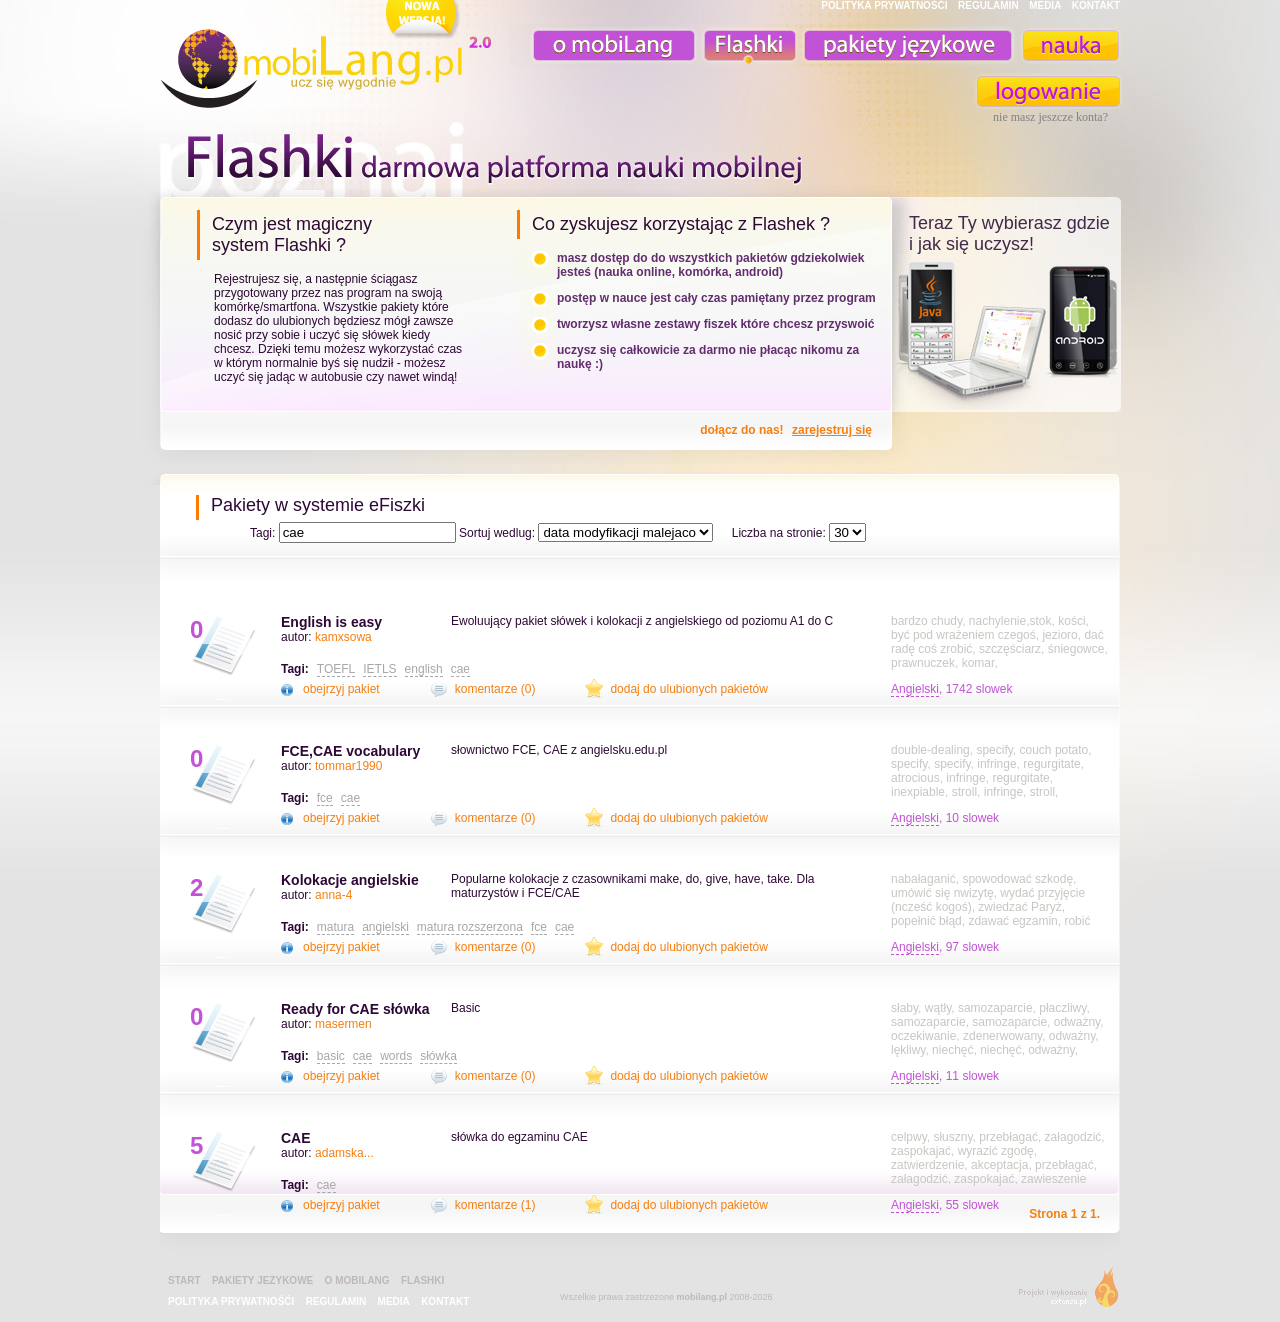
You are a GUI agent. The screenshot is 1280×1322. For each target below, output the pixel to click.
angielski (385, 927)
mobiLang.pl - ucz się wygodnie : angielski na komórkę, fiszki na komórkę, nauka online (330, 57)
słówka (438, 1056)
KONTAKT (1096, 5)
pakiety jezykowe (262, 1280)
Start (184, 1280)
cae (460, 669)
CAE (296, 1138)
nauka (1070, 45)
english (424, 669)
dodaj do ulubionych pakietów (688, 689)
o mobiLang (603, 45)
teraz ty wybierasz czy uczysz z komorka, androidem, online (1006, 332)
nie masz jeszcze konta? (1050, 117)
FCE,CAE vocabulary (350, 751)
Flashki (422, 1280)
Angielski (915, 689)
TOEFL (336, 669)
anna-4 (333, 895)
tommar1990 (348, 766)
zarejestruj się (832, 430)
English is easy (331, 622)
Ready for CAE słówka (355, 1009)
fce (325, 798)
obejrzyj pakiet (341, 689)
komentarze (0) (495, 689)
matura (335, 927)
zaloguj (1049, 91)
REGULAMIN (988, 5)
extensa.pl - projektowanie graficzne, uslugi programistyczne (1062, 1291)
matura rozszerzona (470, 927)
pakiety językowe (906, 45)
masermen (343, 1024)
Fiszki (747, 45)
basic (331, 1056)
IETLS (379, 669)
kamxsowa (343, 637)
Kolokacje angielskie (350, 880)
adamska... (344, 1153)
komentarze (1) (495, 1205)
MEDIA (1045, 5)
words (396, 1056)
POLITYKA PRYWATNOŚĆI (884, 5)
